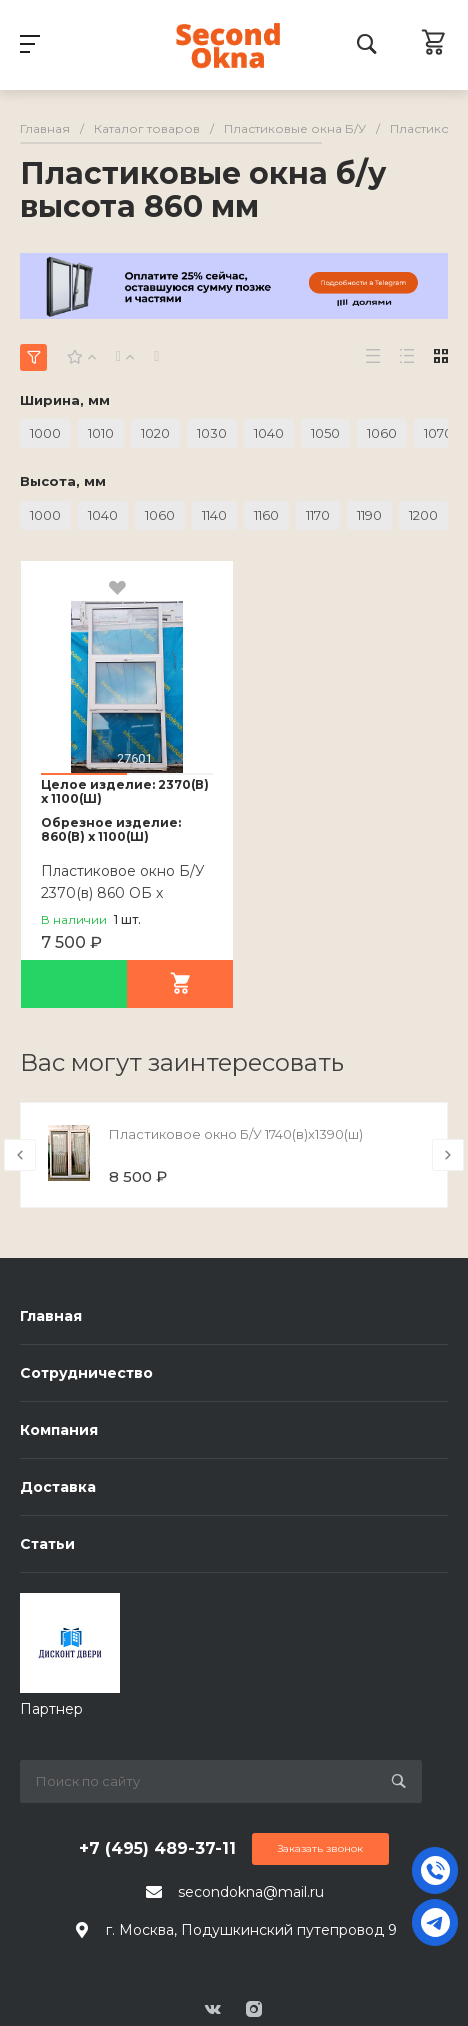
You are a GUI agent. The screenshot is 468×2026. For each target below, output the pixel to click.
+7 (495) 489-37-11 (157, 1848)
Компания (59, 1430)
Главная (51, 1316)
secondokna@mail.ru (251, 1892)
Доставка (58, 1487)
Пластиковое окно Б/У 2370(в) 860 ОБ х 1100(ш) (123, 893)
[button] (84, 774)
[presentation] (20, 1155)
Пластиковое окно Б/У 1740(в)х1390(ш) (236, 1134)
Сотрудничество (86, 1373)
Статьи (47, 1544)
